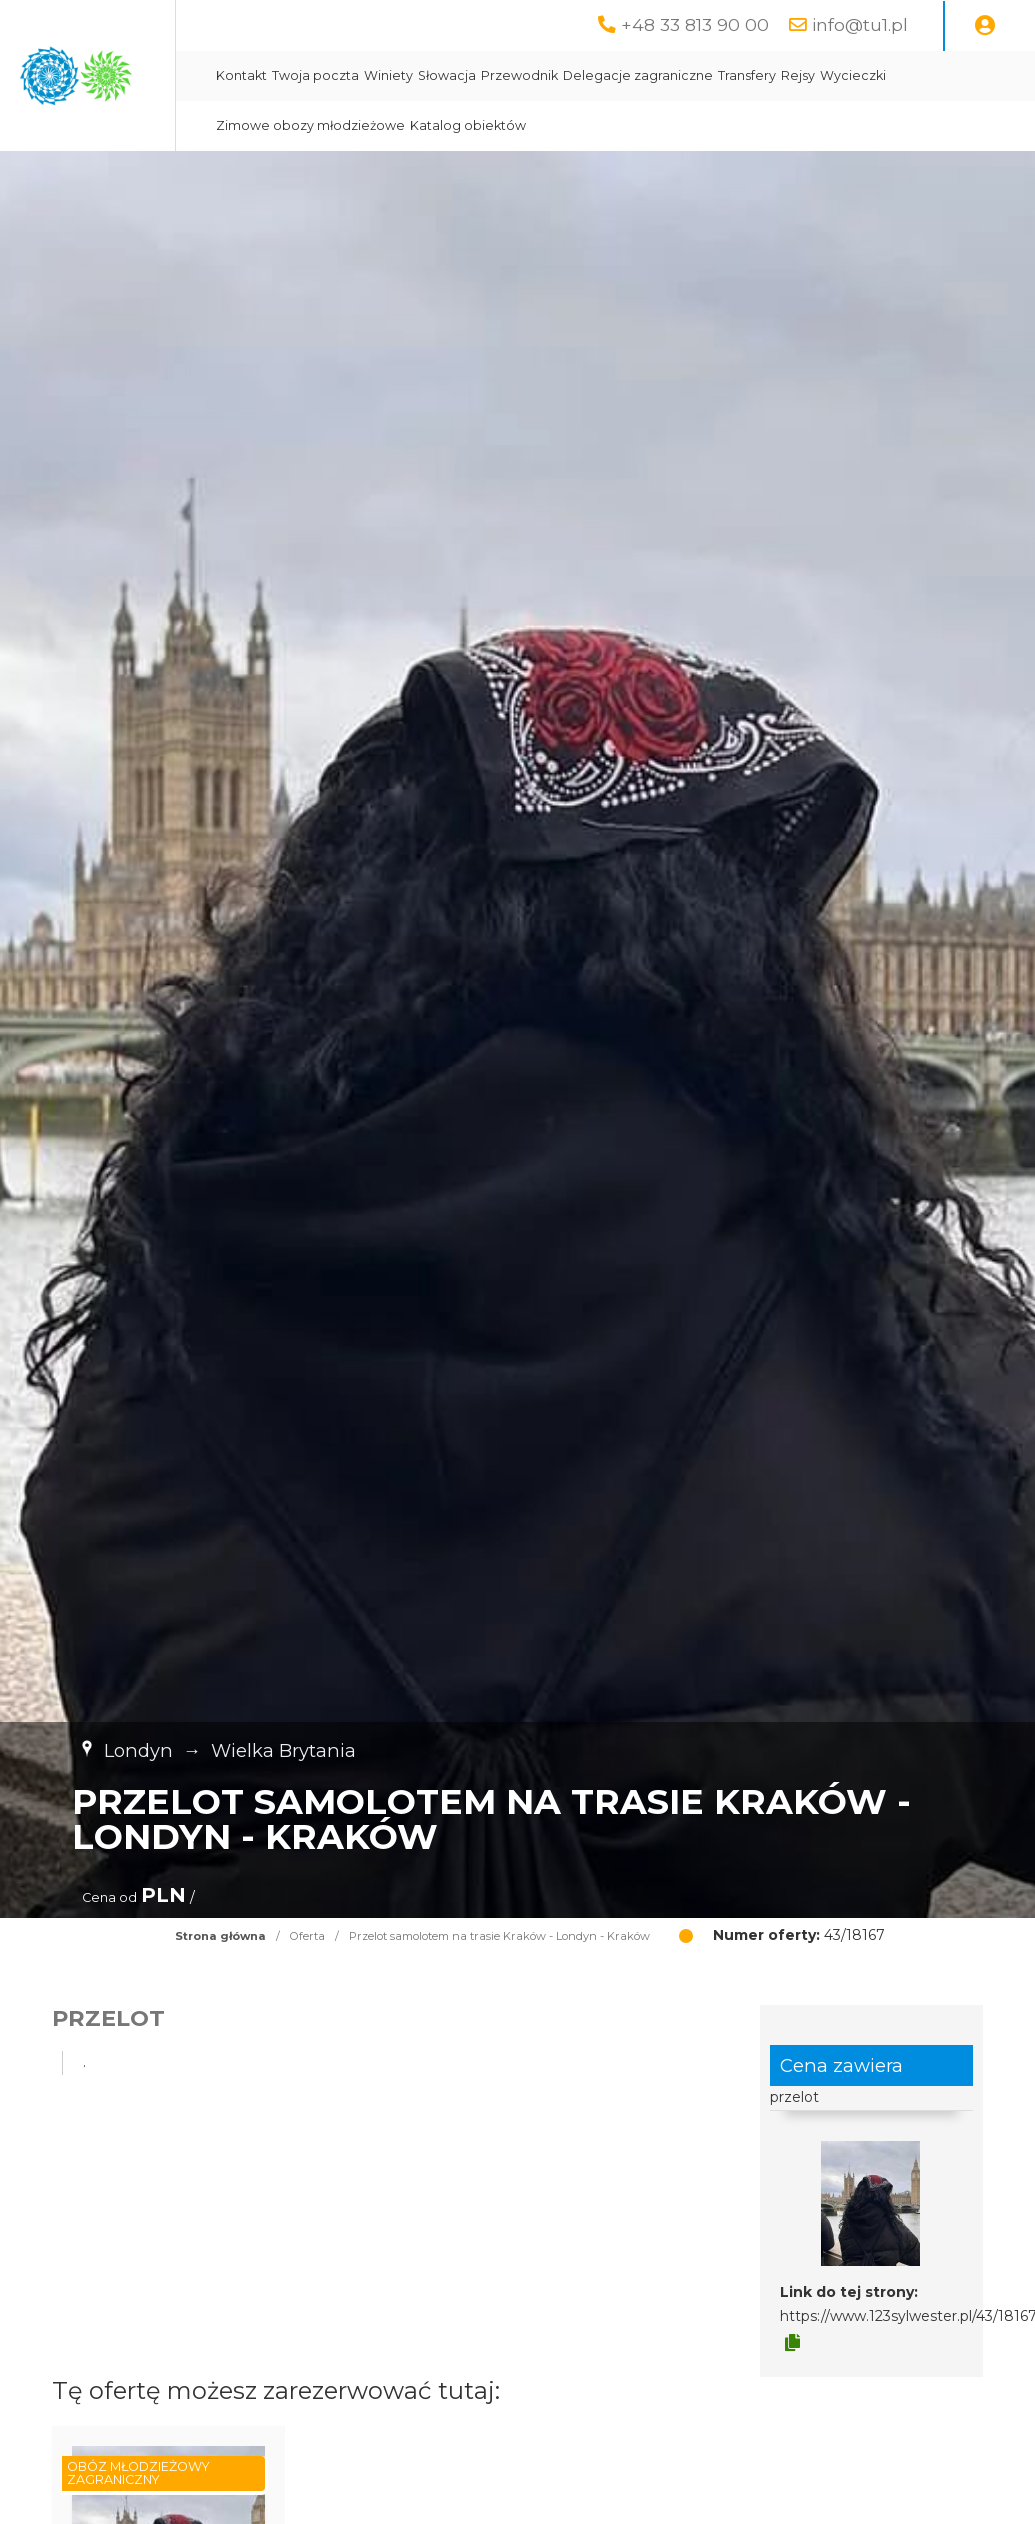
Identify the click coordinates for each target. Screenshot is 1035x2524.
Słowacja (632, 75)
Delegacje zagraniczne (823, 75)
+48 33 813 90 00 (695, 24)
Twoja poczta (500, 75)
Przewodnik (704, 75)
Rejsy (983, 75)
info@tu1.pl (860, 24)
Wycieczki (434, 125)
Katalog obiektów (724, 125)
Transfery (932, 75)
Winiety (573, 75)
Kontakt (426, 75)
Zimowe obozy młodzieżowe (566, 125)
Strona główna (220, 1936)
